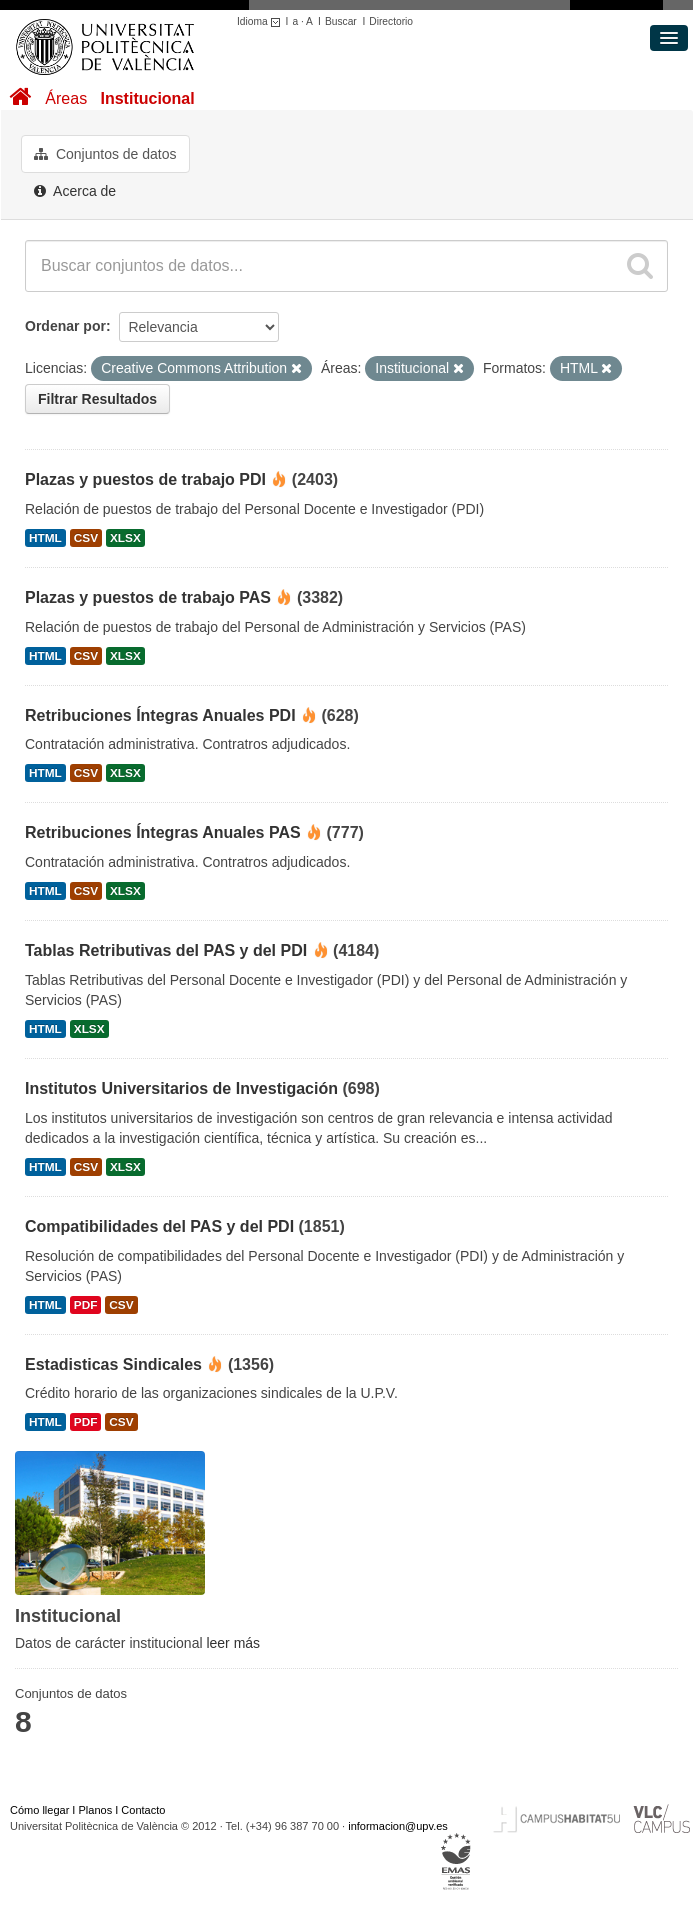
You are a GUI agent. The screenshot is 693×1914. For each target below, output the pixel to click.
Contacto (143, 1810)
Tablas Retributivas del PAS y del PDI (166, 950)
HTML (45, 538)
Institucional (147, 98)
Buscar (341, 21)
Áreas (66, 98)
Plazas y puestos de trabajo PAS (148, 597)
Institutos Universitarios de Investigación (181, 1088)
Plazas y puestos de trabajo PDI (145, 479)
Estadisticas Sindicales (113, 1364)
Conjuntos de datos (105, 154)
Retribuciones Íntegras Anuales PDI (160, 715)
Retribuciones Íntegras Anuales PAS (163, 832)
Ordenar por (65, 326)
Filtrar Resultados (97, 399)
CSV (86, 538)
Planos (96, 1810)
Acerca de (75, 191)
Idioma (261, 21)
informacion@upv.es (398, 1826)
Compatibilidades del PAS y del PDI (159, 1226)
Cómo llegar (39, 1810)
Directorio (391, 21)
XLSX (125, 538)
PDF (86, 1305)
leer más (233, 1643)
